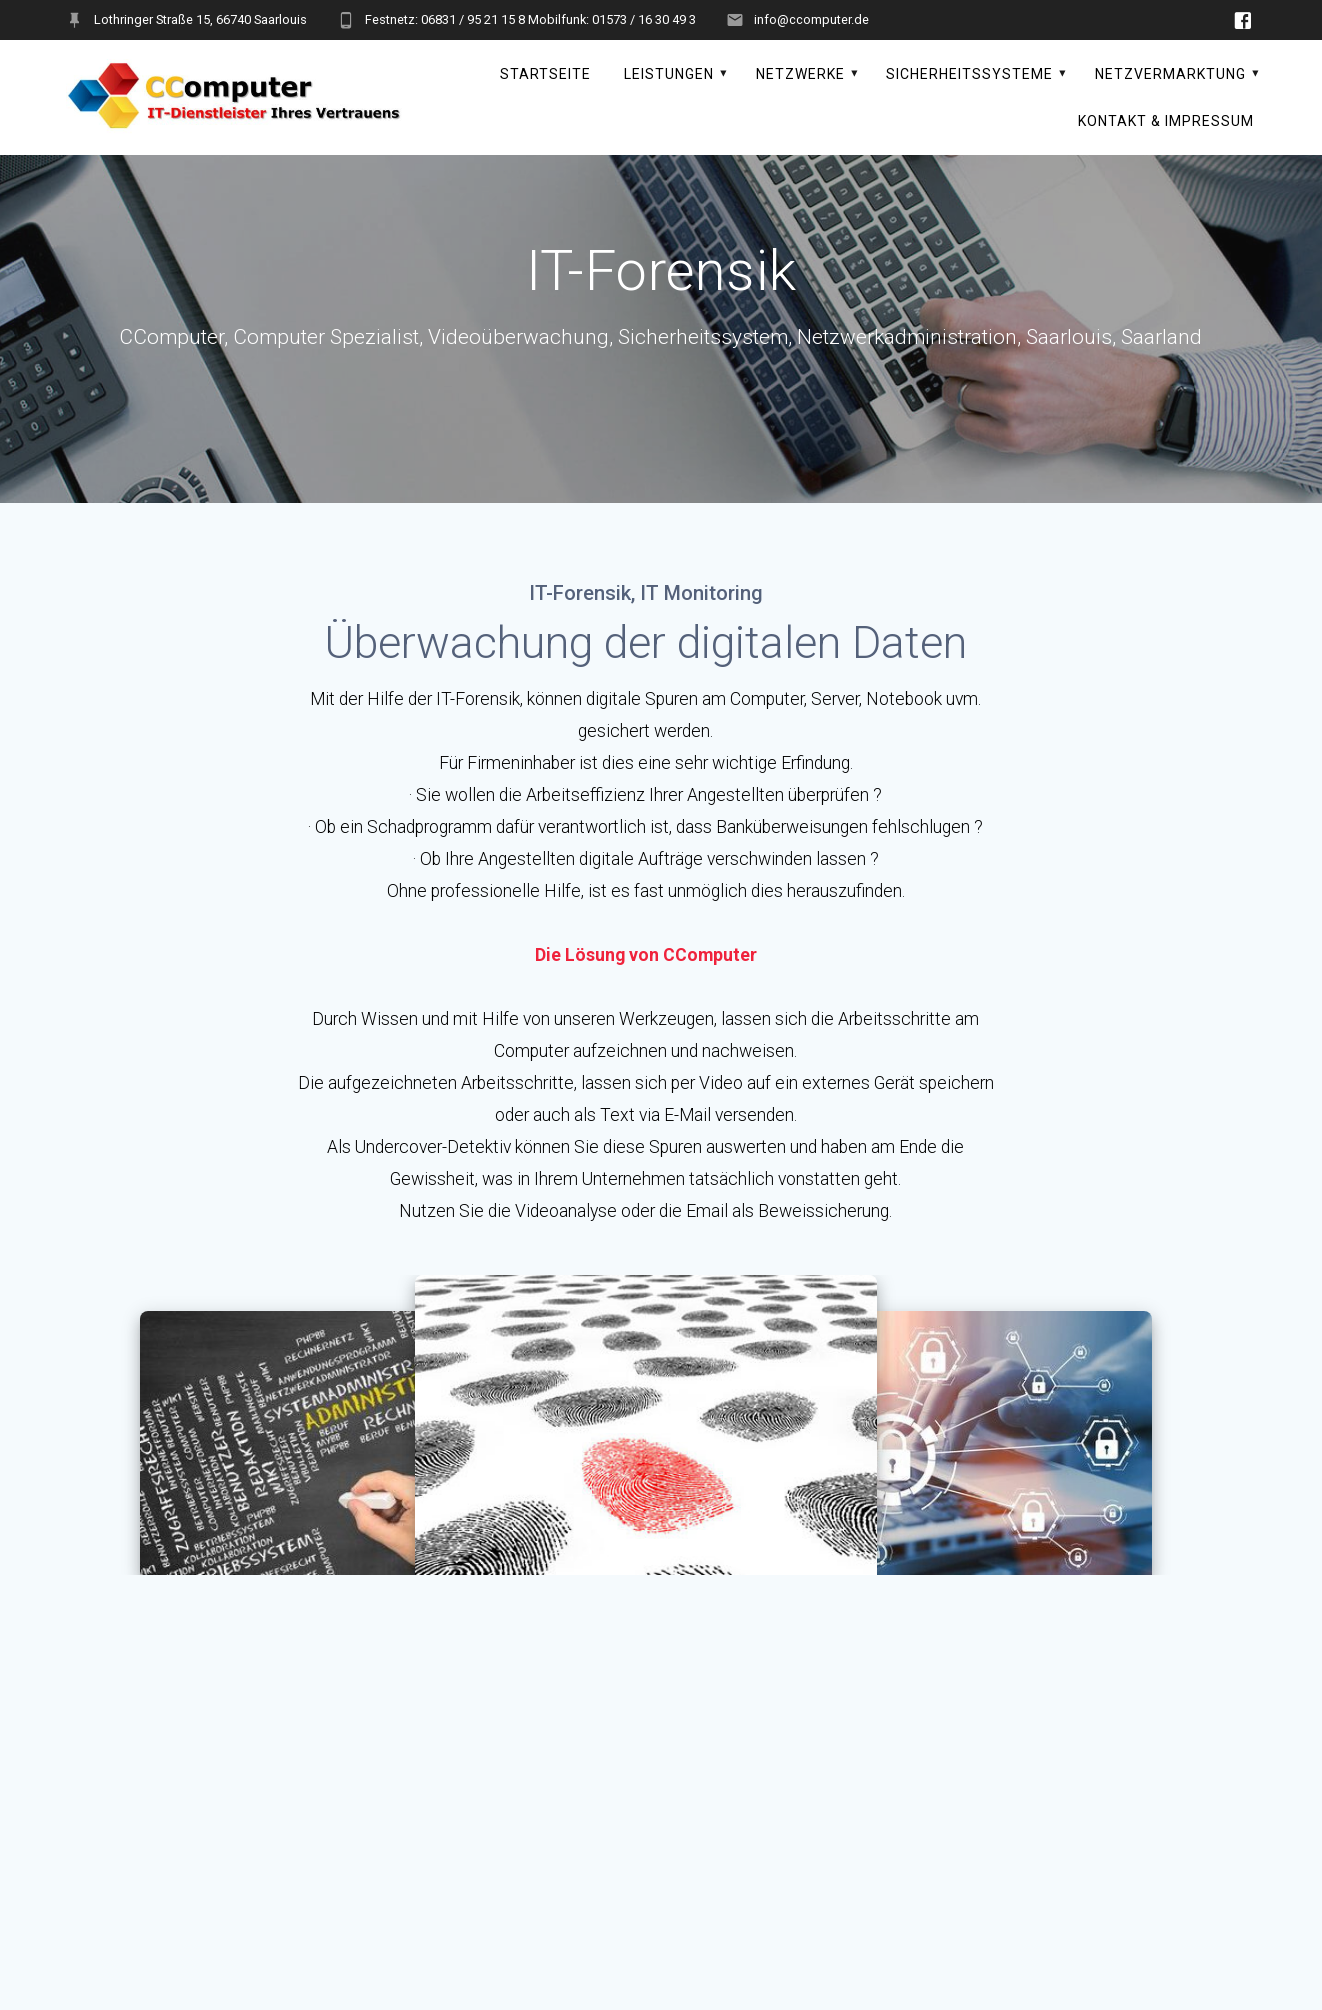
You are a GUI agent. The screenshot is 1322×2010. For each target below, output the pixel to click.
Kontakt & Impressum (1166, 121)
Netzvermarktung (1170, 74)
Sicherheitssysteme (969, 74)
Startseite (545, 74)
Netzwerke (800, 74)
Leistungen (669, 74)
